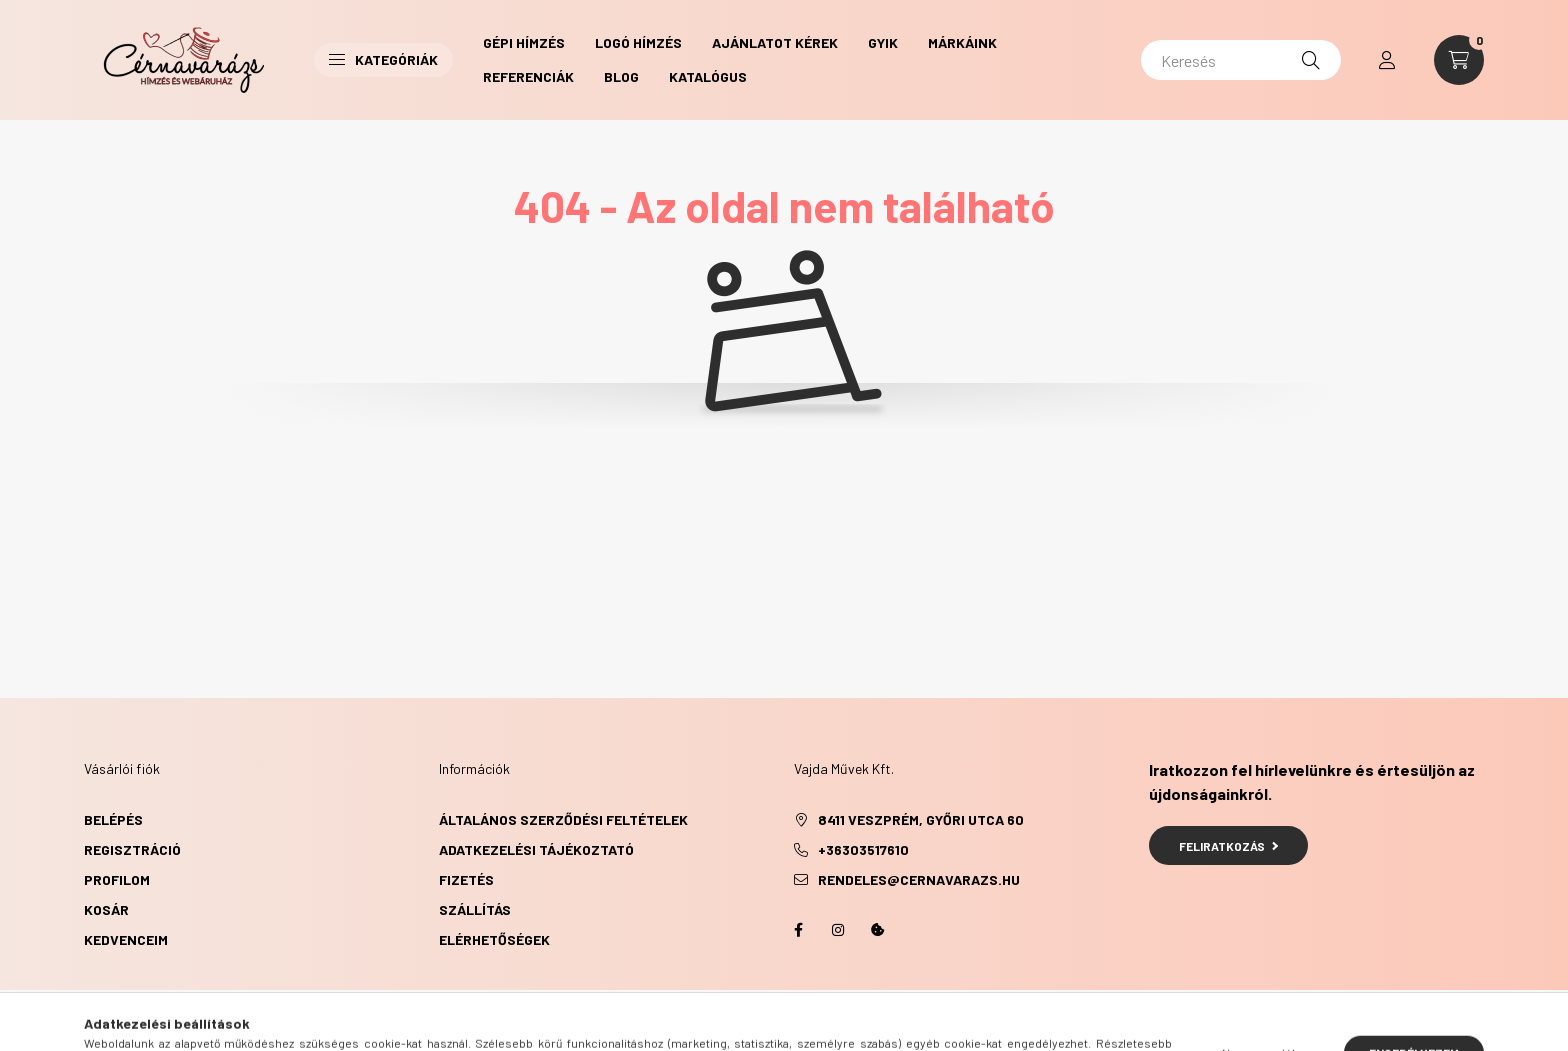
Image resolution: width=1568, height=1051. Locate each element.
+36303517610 (863, 849)
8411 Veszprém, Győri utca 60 (921, 819)
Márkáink (962, 42)
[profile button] (1387, 60)
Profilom (117, 879)
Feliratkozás (1228, 846)
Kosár (106, 909)
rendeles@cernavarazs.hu (919, 879)
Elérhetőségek (494, 939)
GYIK (883, 42)
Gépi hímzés (524, 42)
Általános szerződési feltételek (563, 819)
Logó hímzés (638, 42)
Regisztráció (132, 849)
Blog (621, 76)
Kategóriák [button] (383, 59)
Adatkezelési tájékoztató (536, 849)
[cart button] (1459, 60)
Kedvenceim (126, 939)
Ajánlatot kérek (775, 42)
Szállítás (475, 909)
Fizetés (466, 879)
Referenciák (528, 76)
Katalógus (708, 76)
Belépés (113, 819)
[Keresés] (1241, 60)
